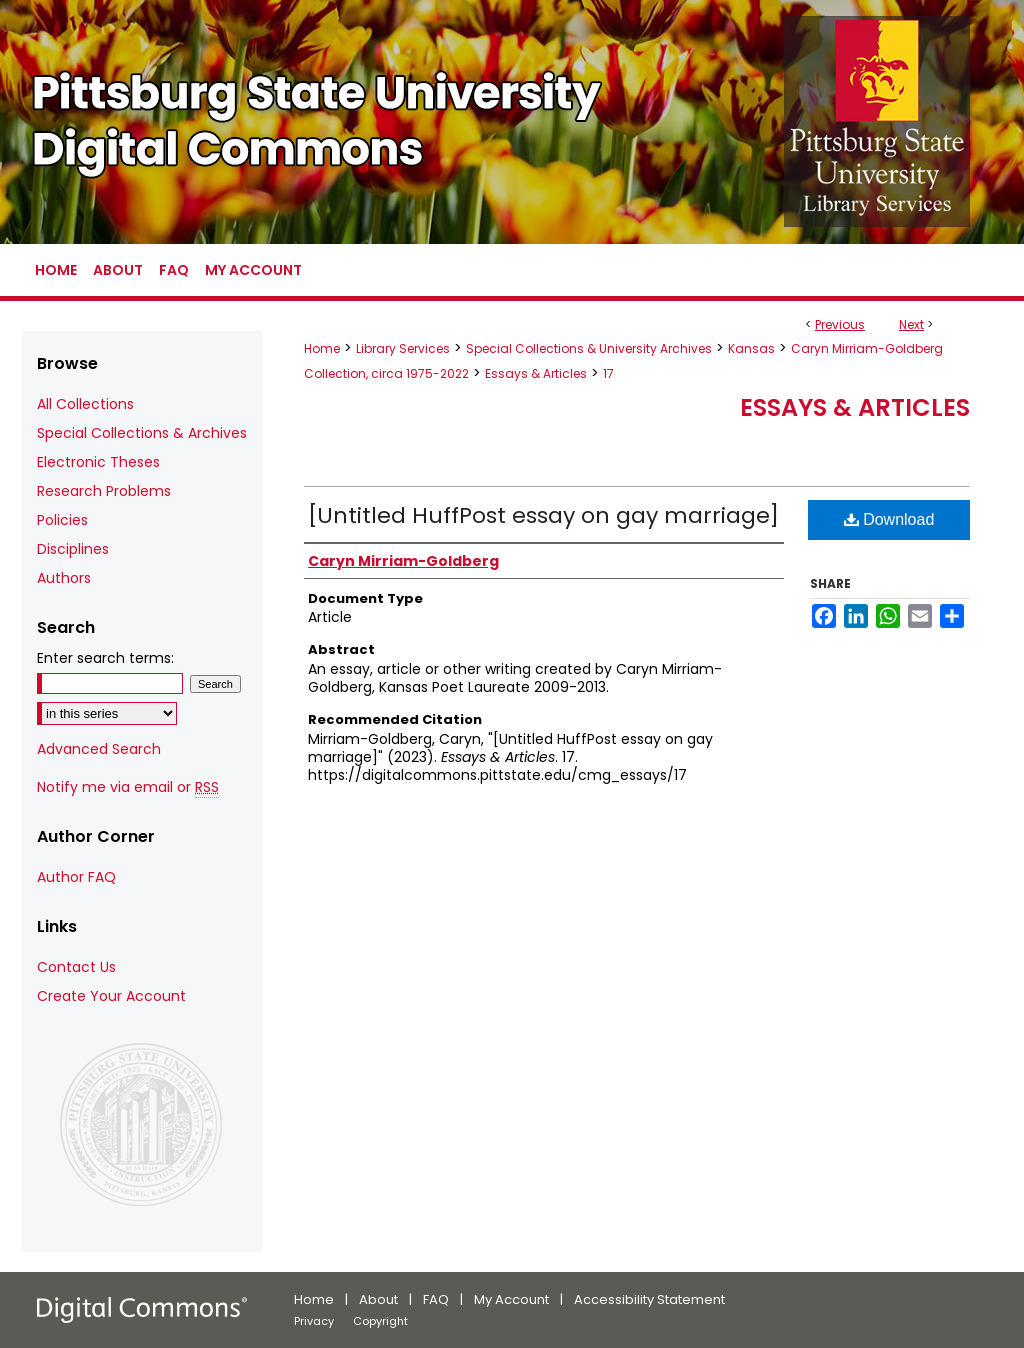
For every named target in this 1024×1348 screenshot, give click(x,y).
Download (889, 519)
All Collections (85, 404)
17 (608, 373)
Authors (64, 578)
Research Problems (104, 491)
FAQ (436, 1299)
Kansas (751, 348)
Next (911, 324)
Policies (62, 520)
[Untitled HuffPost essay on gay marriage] (543, 515)
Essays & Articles (536, 373)
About (378, 1299)
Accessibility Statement (649, 1299)
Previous (840, 324)
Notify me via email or (128, 787)
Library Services (403, 348)
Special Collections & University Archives (589, 348)
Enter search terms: (105, 658)
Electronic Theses (98, 462)
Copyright (380, 1321)
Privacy (314, 1321)
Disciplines (73, 549)
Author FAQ (76, 877)
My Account (511, 1299)
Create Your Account (111, 996)
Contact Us (76, 967)
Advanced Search (99, 749)
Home (322, 348)
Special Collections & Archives (142, 433)
